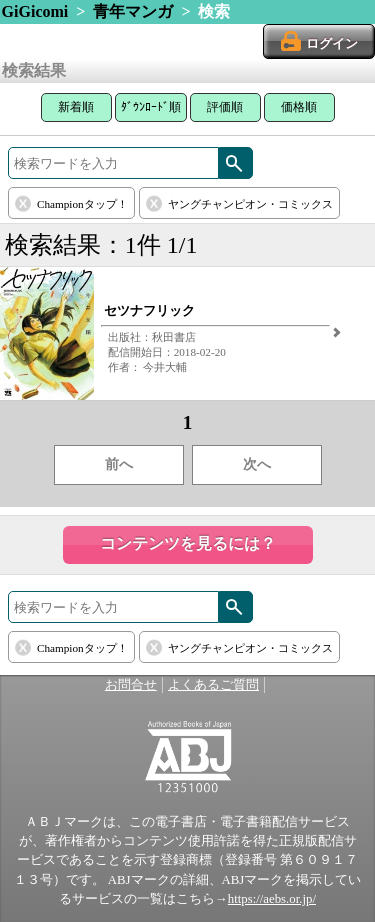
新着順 (76, 107)
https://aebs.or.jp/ (272, 899)
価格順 (299, 107)
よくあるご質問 (213, 685)
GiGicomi (35, 11)
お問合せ (131, 685)
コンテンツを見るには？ (188, 543)
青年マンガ (133, 11)
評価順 (225, 107)
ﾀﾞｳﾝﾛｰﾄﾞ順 (151, 107)
